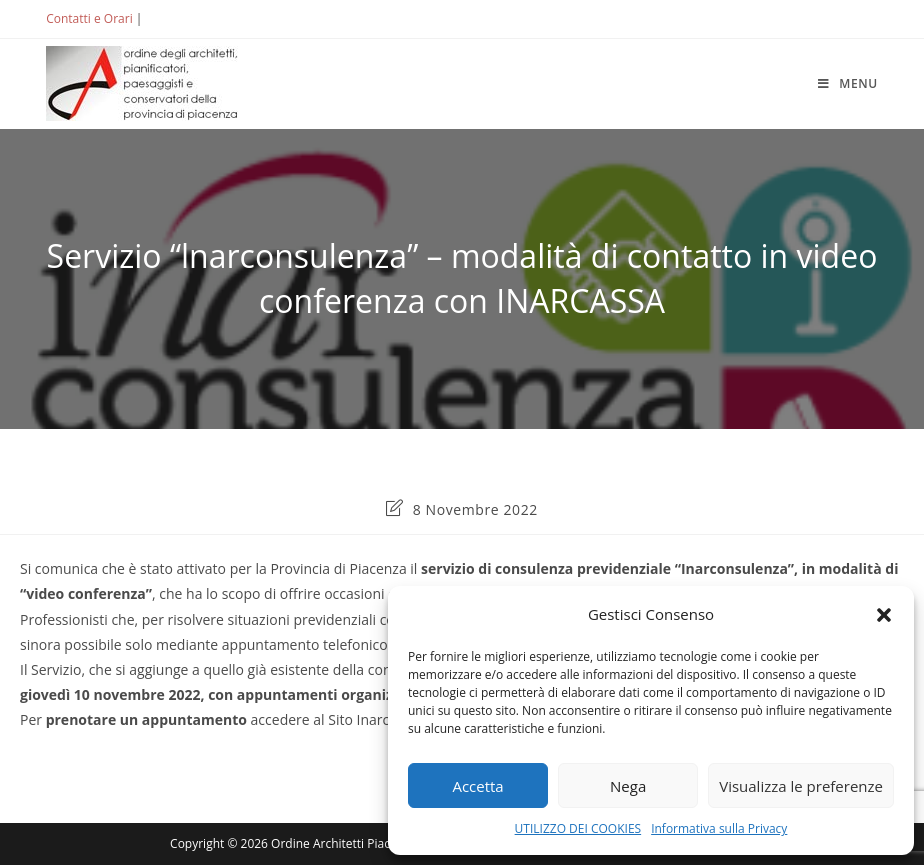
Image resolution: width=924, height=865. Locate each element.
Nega (628, 786)
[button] (884, 615)
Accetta (477, 786)
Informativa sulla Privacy (719, 828)
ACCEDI (179, 18)
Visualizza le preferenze (801, 786)
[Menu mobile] (848, 83)
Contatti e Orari (89, 18)
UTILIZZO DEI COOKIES (578, 828)
